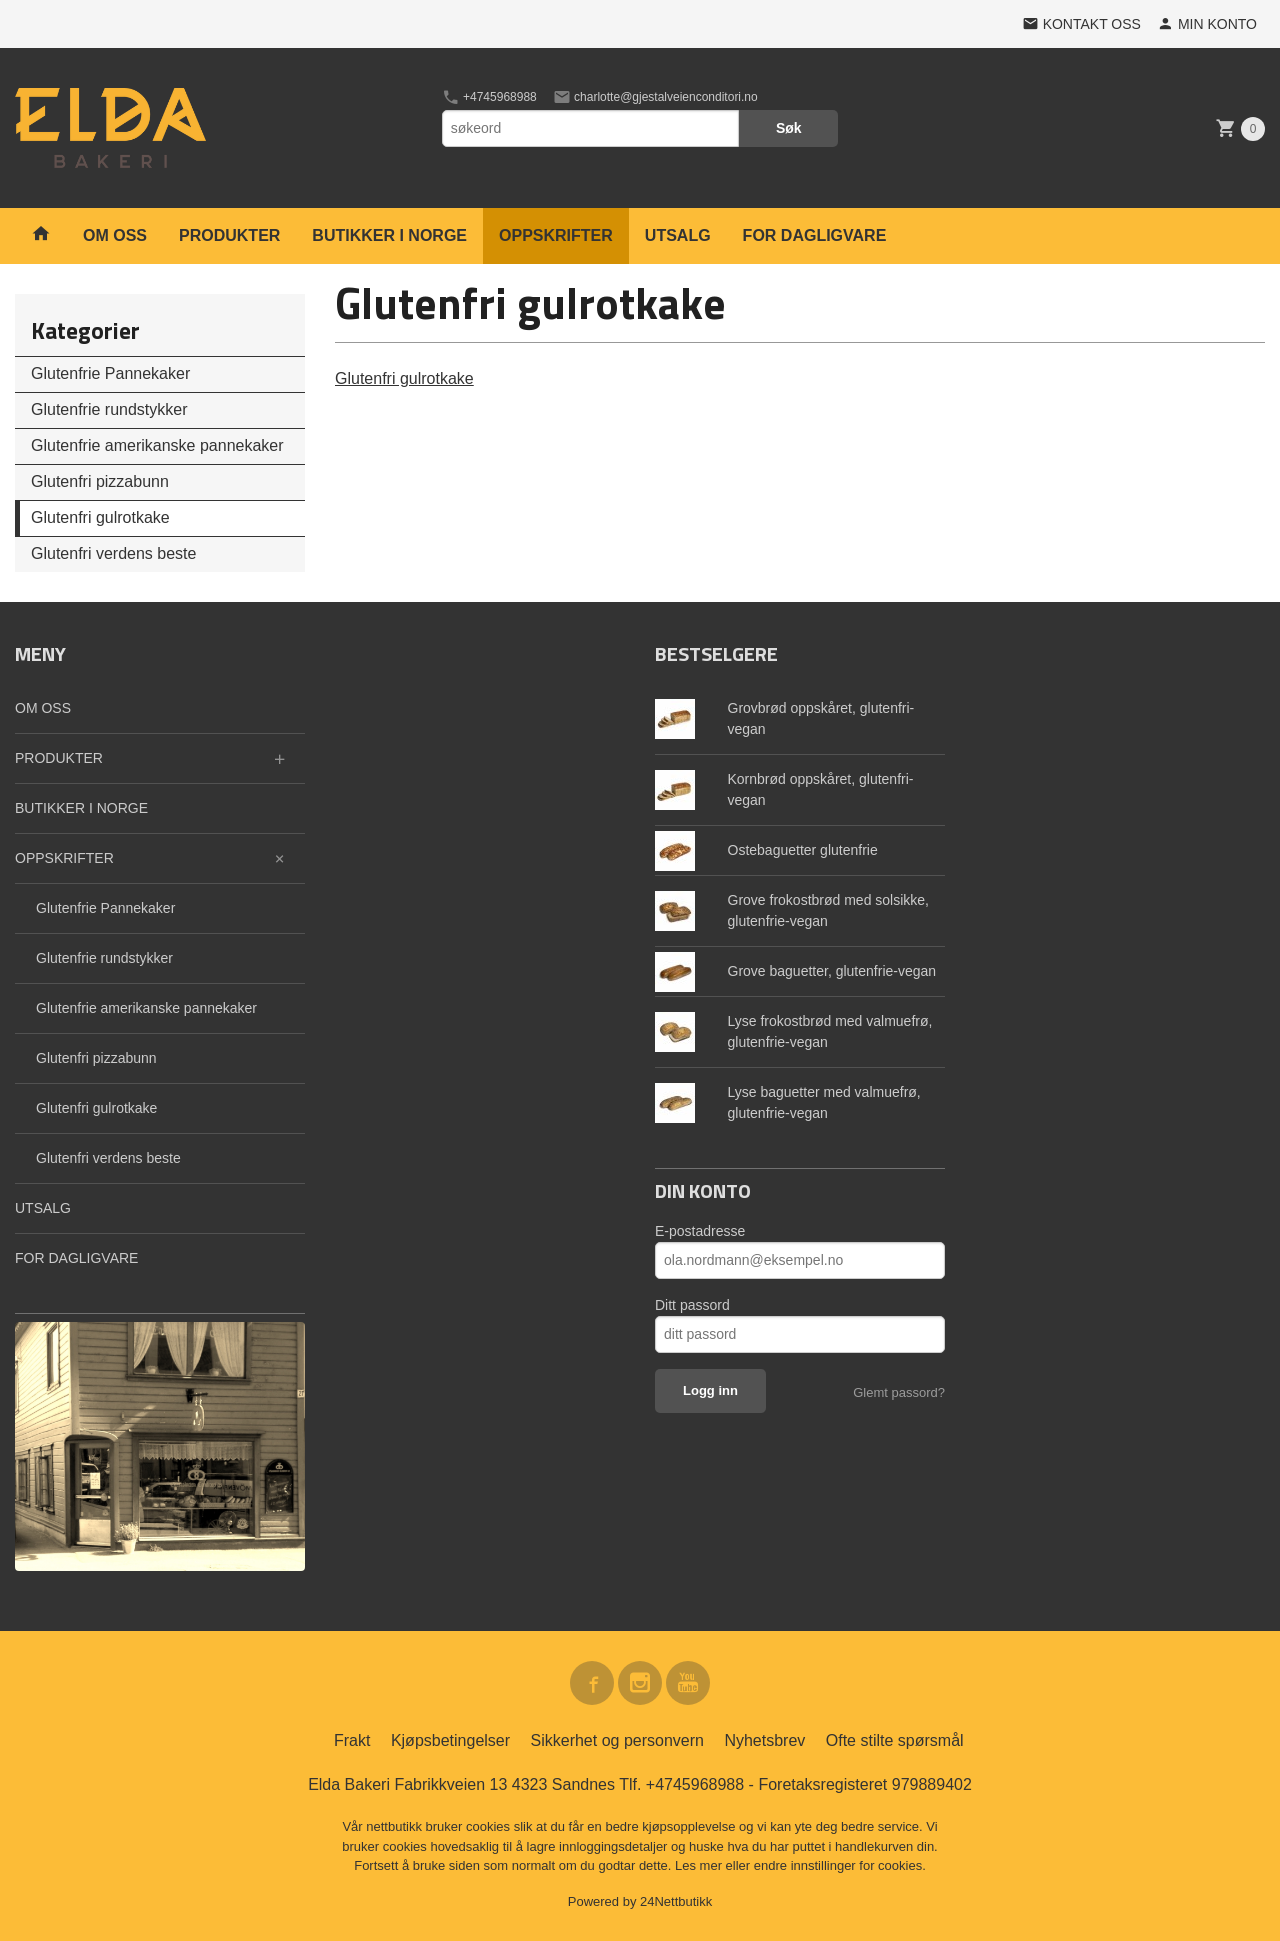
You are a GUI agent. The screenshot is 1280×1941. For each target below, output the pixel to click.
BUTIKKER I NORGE (389, 235)
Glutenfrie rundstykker (109, 409)
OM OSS (115, 235)
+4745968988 (489, 97)
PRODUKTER (229, 235)
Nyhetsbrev (764, 1740)
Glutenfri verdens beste (113, 553)
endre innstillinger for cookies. (840, 1865)
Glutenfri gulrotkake (100, 517)
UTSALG (678, 235)
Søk (789, 128)
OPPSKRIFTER (556, 235)
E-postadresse (700, 1231)
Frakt (352, 1740)
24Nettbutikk (676, 1901)
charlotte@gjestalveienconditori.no (655, 97)
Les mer (700, 1865)
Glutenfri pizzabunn (100, 481)
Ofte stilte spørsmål (895, 1740)
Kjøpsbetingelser (450, 1740)
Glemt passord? (899, 1392)
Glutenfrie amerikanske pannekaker (157, 445)
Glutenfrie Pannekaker (110, 373)
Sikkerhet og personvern (617, 1740)
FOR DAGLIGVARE (815, 235)
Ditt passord (692, 1305)
